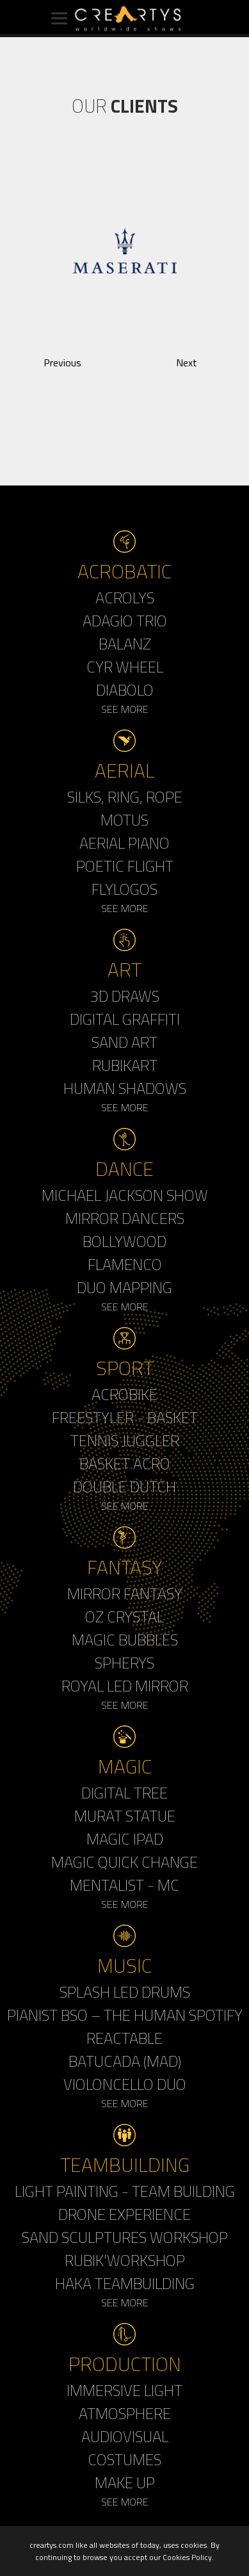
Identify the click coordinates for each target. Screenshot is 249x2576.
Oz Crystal (124, 1616)
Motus (124, 819)
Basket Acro (124, 1463)
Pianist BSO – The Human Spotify (125, 2014)
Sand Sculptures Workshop (125, 2237)
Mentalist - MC (124, 1884)
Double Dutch (124, 1486)
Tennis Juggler (124, 1440)
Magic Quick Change (124, 1861)
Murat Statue (124, 1815)
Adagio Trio (125, 620)
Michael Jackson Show (125, 1195)
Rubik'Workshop (125, 2260)
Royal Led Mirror (124, 1685)
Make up (125, 2482)
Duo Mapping (124, 1287)
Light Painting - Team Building (125, 2191)
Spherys (124, 1662)
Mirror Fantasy (124, 1593)
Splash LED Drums (125, 1991)
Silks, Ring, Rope (124, 796)
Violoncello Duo (124, 2084)
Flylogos (124, 889)
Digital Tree (124, 1792)
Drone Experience (124, 2214)
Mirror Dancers (124, 1218)
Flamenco (125, 1264)
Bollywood (124, 1241)
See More (125, 709)
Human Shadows (124, 1088)
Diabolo (125, 689)
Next (186, 362)
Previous (62, 362)
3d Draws (124, 995)
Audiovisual (124, 2436)
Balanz (125, 643)
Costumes (124, 2459)
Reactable (124, 2038)
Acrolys (124, 597)
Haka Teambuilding (125, 2283)
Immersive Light (124, 2390)
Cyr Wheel (124, 666)
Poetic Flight (124, 865)
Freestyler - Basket (125, 1417)
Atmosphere (125, 2413)
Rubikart (124, 1065)
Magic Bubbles (125, 1639)
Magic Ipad (124, 1838)
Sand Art (124, 1042)
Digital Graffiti (125, 1019)
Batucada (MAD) (124, 2061)
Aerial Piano (124, 842)
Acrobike (124, 1394)
